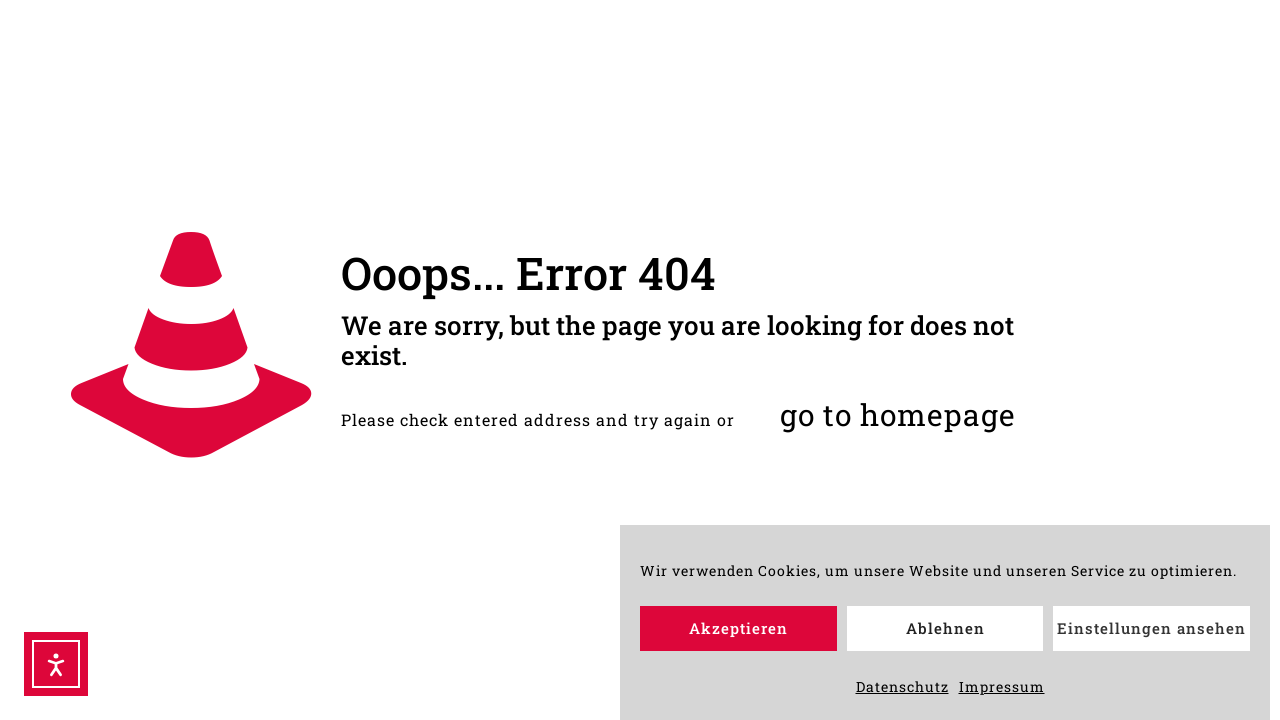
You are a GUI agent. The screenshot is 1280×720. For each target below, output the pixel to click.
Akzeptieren (738, 634)
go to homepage (898, 414)
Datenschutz (902, 691)
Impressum (1002, 691)
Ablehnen (945, 634)
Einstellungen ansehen (1151, 634)
